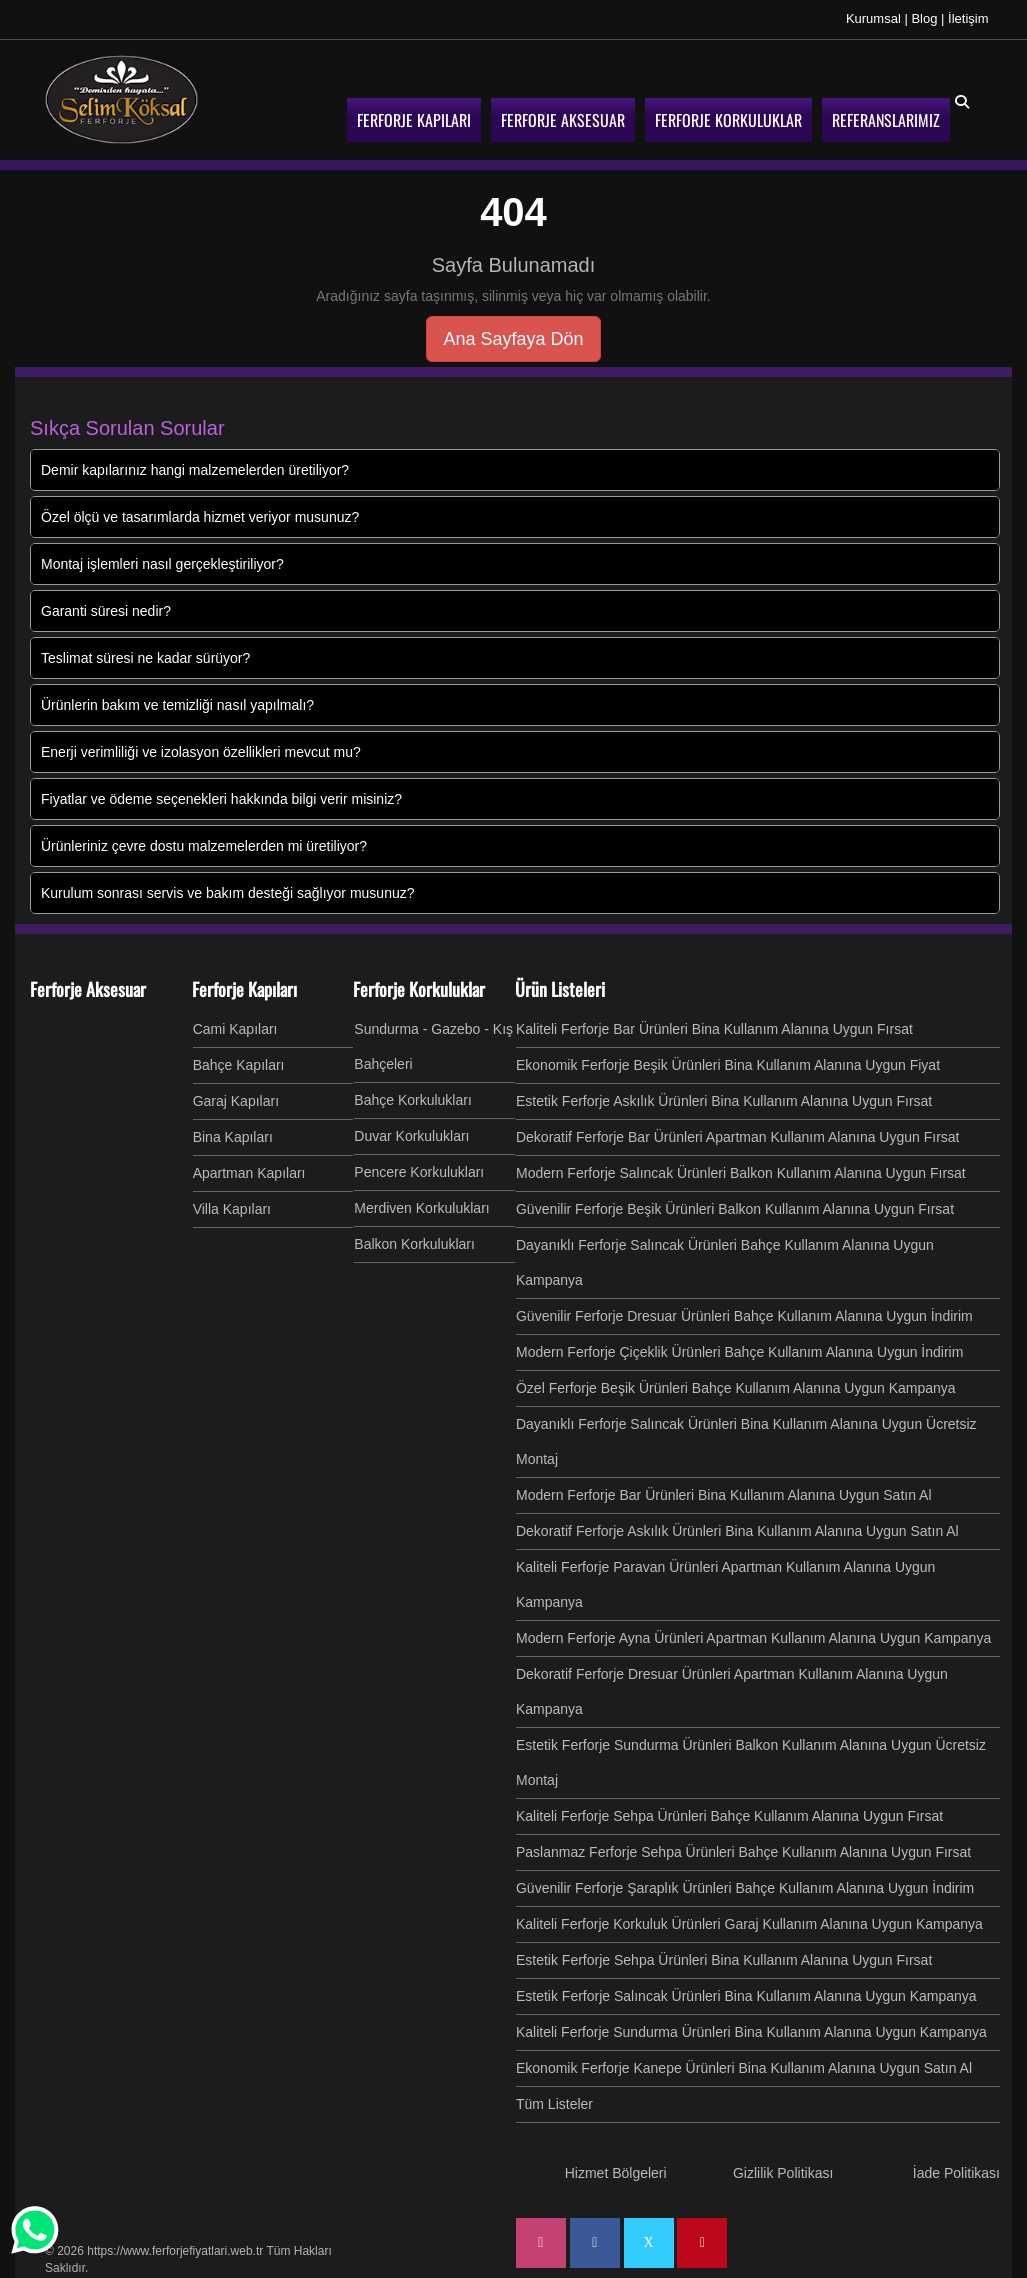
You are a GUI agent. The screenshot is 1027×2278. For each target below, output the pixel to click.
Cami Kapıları (235, 1029)
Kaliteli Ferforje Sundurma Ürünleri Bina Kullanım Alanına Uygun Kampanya (751, 2032)
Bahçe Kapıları (239, 1065)
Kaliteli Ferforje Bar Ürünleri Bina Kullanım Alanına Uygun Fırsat (714, 1029)
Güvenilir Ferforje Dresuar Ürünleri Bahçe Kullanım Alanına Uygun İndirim (744, 1316)
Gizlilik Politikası (783, 2173)
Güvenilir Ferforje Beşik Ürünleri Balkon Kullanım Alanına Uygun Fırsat (735, 1209)
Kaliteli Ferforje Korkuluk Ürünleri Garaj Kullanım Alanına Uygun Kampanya (749, 1924)
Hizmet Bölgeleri (616, 2173)
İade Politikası (956, 2173)
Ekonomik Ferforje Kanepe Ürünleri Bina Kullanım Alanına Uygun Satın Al (744, 2068)
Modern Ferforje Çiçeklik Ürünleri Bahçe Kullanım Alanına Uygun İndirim (739, 1352)
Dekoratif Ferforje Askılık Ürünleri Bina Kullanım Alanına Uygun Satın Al (737, 1531)
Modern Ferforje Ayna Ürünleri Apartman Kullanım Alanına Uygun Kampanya (753, 1638)
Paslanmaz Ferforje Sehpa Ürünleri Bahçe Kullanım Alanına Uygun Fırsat (743, 1852)
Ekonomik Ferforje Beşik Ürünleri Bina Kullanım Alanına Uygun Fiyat (728, 1065)
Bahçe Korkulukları (413, 1100)
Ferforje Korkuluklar (419, 989)
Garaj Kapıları (236, 1101)
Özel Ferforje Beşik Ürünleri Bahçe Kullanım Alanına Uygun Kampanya (736, 1388)
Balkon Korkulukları (414, 1244)
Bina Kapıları (233, 1137)
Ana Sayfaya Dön (513, 339)
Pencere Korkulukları (419, 1172)
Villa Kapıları (232, 1209)
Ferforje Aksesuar (88, 989)
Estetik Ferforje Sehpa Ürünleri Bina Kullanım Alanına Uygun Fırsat (724, 1960)
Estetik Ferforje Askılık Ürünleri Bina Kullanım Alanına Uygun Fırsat (724, 1101)
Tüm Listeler (554, 2104)
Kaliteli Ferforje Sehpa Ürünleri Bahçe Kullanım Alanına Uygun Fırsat (729, 1816)
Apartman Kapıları (249, 1173)
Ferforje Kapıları (244, 989)
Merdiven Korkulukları (421, 1208)
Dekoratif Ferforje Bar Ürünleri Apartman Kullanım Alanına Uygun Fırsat (738, 1137)
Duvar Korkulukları (411, 1136)
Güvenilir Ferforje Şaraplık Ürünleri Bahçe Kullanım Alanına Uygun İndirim (745, 1888)
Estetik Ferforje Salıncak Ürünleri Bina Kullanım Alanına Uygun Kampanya (746, 1996)
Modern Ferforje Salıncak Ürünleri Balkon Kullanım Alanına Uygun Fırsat (741, 1173)
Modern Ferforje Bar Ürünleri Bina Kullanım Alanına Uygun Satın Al (724, 1495)
